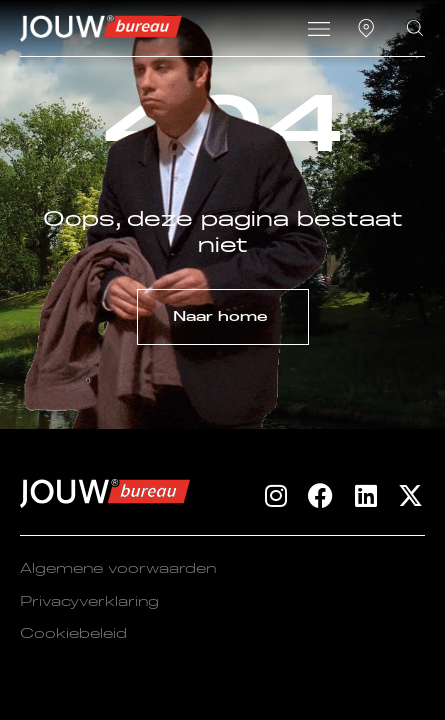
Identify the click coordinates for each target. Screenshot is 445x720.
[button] (319, 31)
